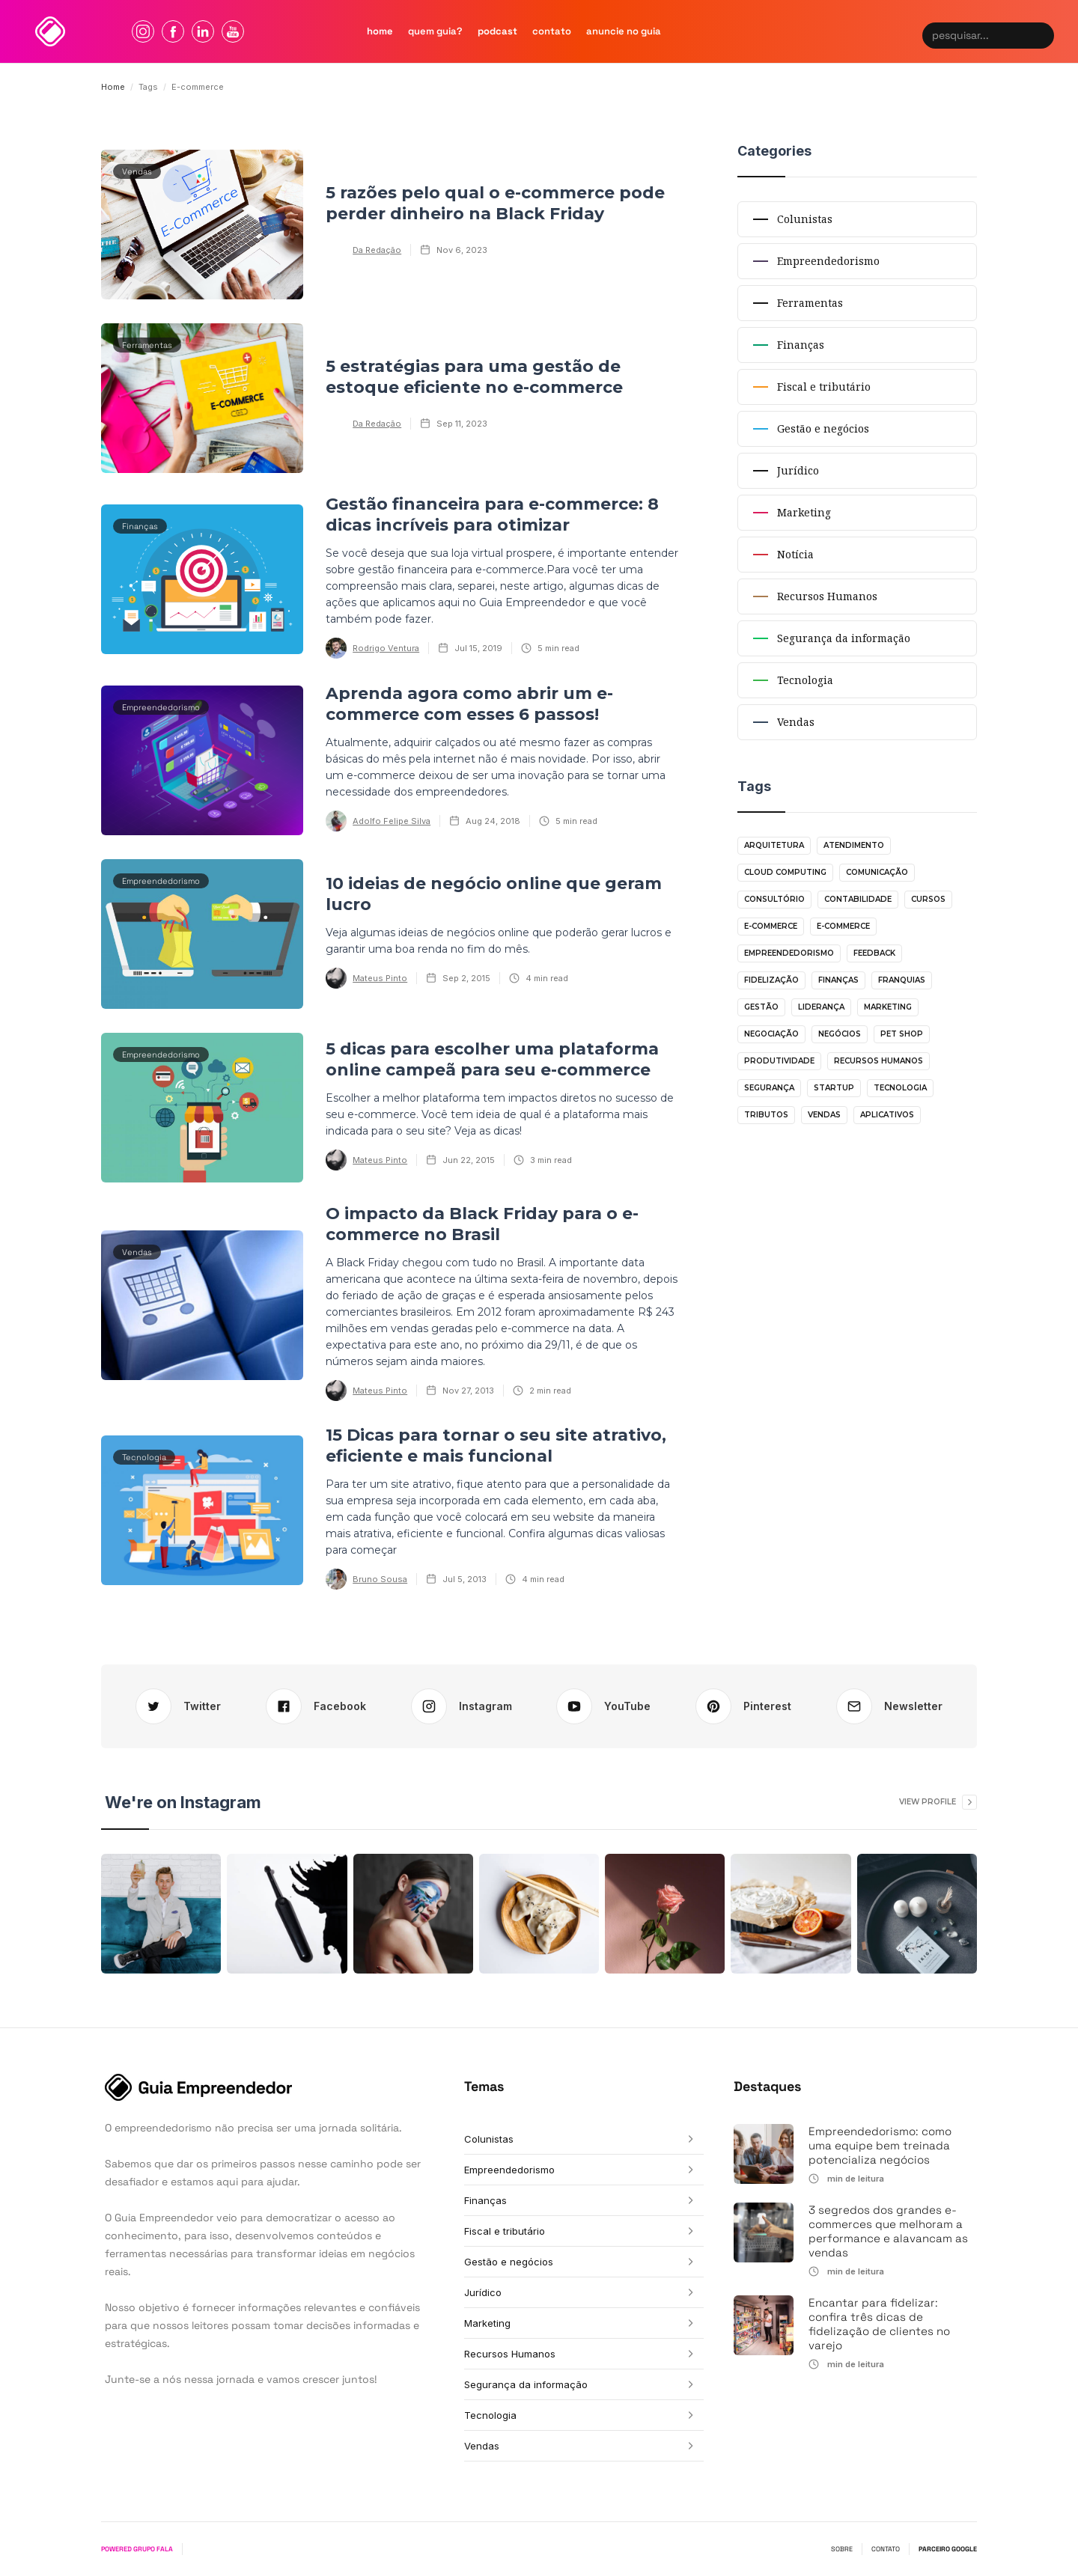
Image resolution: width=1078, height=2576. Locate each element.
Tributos (766, 1115)
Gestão (761, 1007)
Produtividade (779, 1061)
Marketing (888, 1007)
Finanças (838, 980)
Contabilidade (858, 899)
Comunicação (877, 872)
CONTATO (885, 2549)
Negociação (771, 1034)
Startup (834, 1088)
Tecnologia (900, 1088)
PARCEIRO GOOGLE (948, 2549)
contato (551, 31)
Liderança (821, 1007)
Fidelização (771, 980)
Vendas (824, 1115)
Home (113, 87)
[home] (50, 31)
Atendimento (853, 845)
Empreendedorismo (789, 953)
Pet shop (901, 1034)
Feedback (874, 953)
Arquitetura (774, 845)
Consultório (774, 899)
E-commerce (770, 926)
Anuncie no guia (623, 31)
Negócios (839, 1034)
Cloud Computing (785, 872)
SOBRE (842, 2549)
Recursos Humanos (878, 1061)
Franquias (901, 980)
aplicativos (887, 1115)
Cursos (928, 899)
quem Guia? (435, 31)
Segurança (769, 1088)
